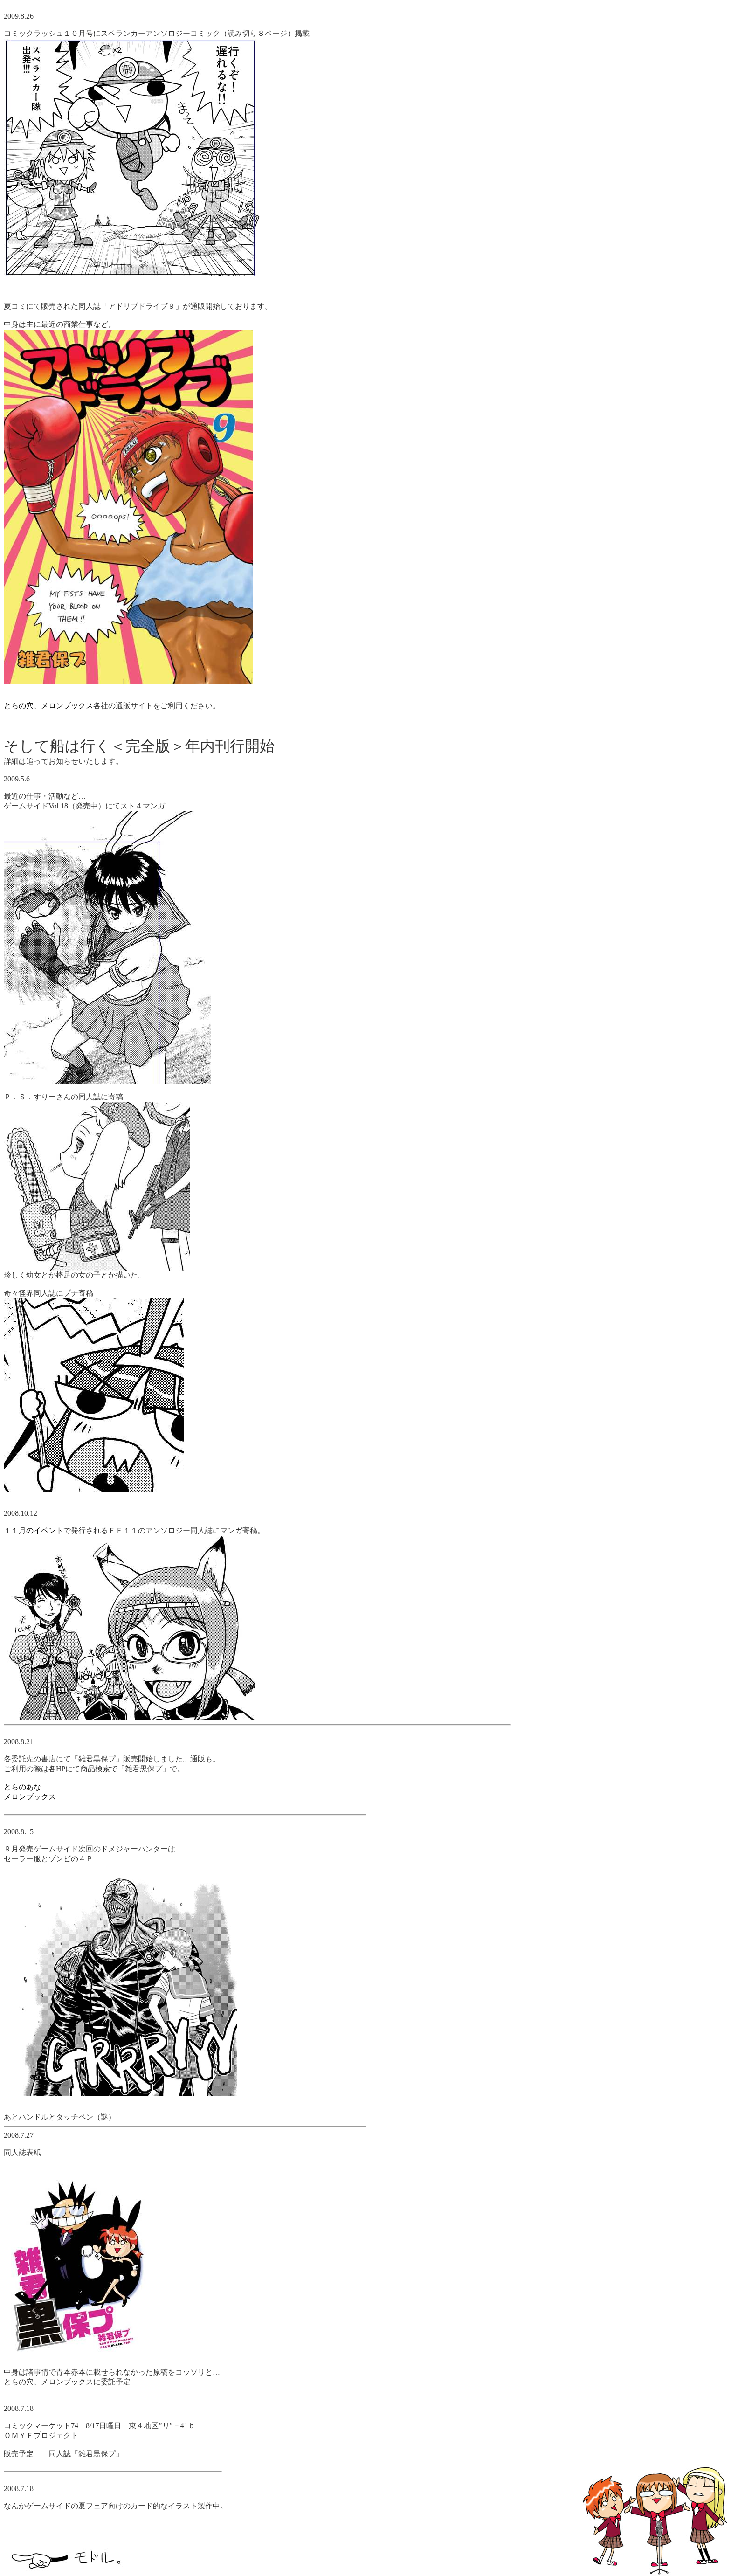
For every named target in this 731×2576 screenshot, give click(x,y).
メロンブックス (67, 706)
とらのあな (22, 1787)
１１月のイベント (33, 1530)
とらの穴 (19, 706)
